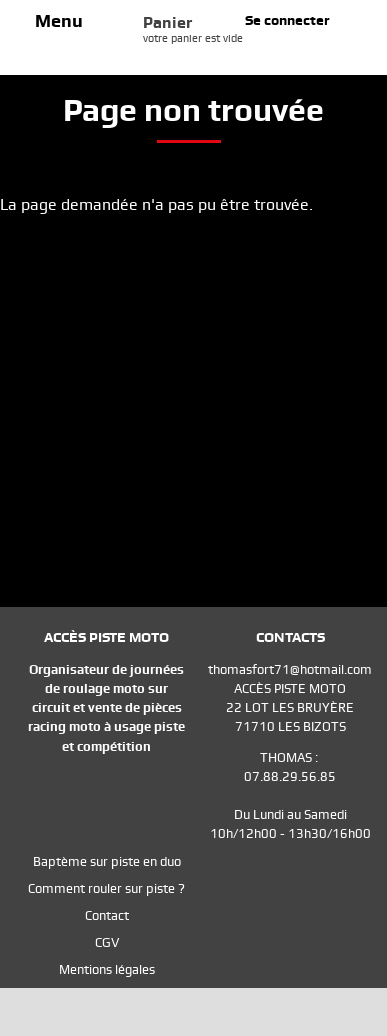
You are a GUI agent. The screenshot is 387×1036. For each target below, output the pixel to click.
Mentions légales (107, 969)
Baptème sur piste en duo (107, 861)
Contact (107, 915)
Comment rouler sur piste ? (106, 888)
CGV (107, 942)
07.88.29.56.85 (290, 776)
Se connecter (287, 20)
